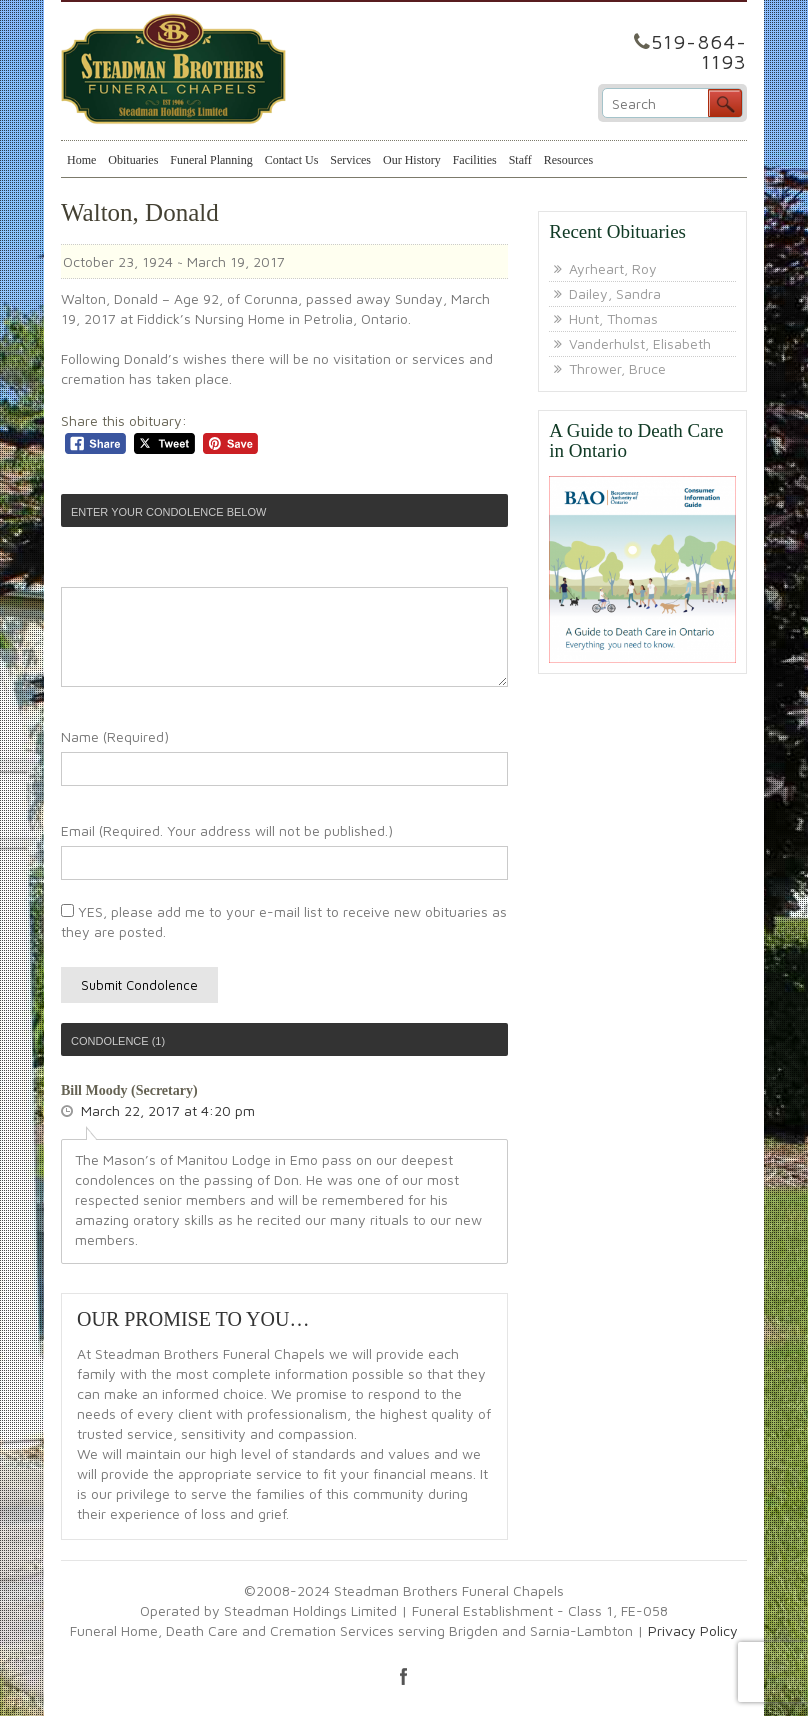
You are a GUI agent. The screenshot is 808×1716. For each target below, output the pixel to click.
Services (350, 160)
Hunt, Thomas (613, 318)
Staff (520, 160)
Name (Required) (115, 736)
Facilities (475, 160)
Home (81, 160)
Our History (412, 160)
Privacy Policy (693, 1630)
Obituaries (133, 160)
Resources (568, 160)
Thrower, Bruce (617, 368)
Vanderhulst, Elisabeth (640, 343)
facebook (404, 1676)
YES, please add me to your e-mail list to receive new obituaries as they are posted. (284, 921)
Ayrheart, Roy (613, 268)
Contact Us (292, 160)
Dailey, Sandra (615, 293)
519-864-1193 (699, 51)
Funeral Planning (211, 160)
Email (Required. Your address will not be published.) (227, 830)
